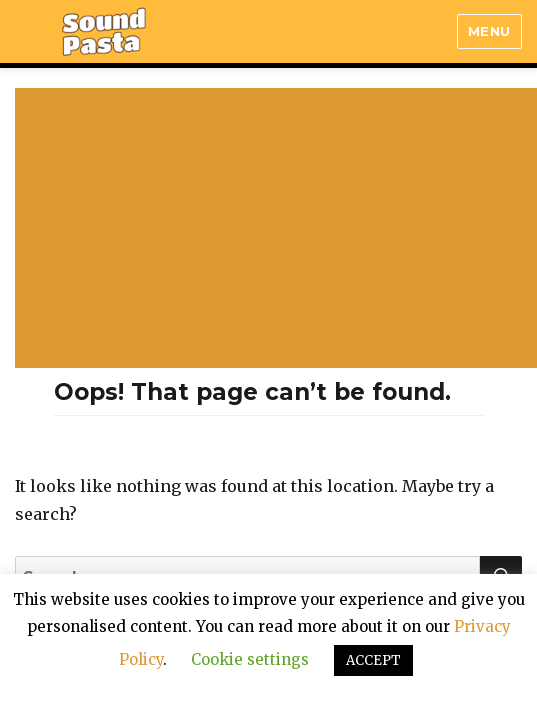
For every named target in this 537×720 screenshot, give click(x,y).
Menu (489, 31)
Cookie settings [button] (250, 659)
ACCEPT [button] (373, 660)
